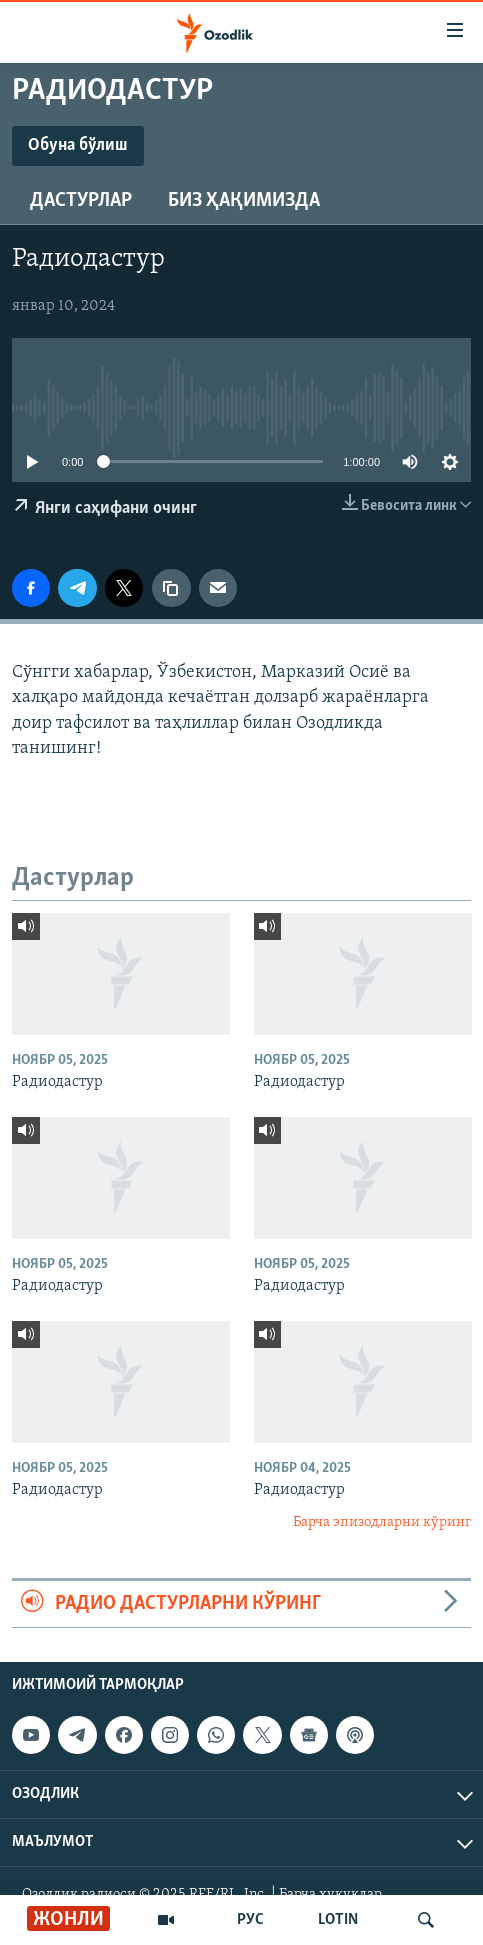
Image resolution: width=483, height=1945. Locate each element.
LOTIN (338, 1920)
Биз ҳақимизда (244, 201)
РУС (250, 1920)
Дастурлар (81, 201)
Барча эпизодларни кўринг (382, 1522)
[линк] (171, 588)
